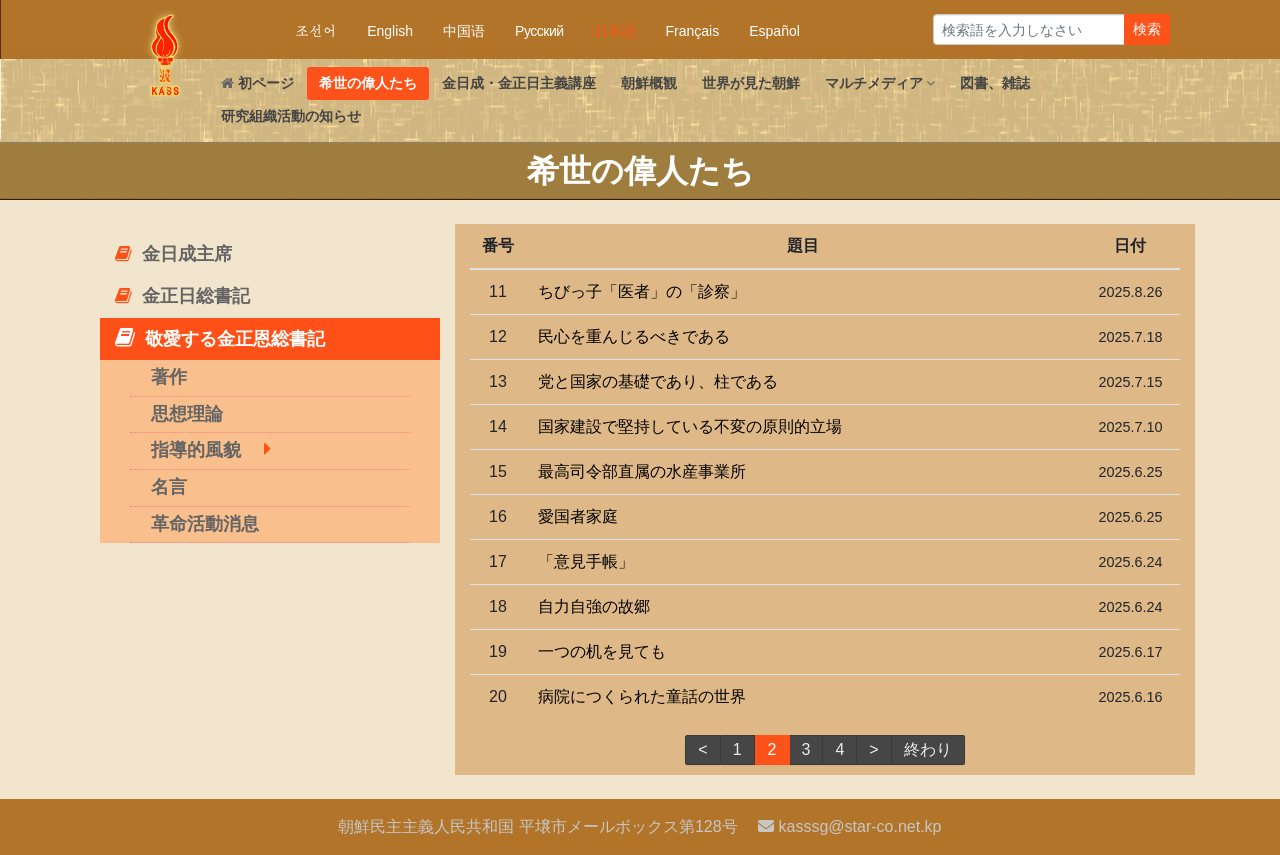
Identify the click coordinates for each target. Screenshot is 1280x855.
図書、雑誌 (995, 83)
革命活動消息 (205, 524)
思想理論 (187, 414)
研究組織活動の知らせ (291, 116)
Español (774, 31)
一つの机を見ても (602, 651)
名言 (169, 487)
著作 (169, 377)
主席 (173, 254)
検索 (1147, 29)
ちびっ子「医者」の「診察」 (642, 291)
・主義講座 (519, 83)
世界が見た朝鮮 (751, 83)
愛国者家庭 (578, 516)
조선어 (316, 31)
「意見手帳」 (586, 561)
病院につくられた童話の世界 (642, 696)
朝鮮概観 (649, 83)
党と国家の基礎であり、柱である (658, 381)
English (390, 31)
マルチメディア (880, 83)
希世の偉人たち (368, 83)
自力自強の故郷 (594, 606)
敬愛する (220, 337)
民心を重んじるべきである (634, 336)
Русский (539, 31)
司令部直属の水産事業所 (642, 471)
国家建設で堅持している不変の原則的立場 (690, 426)
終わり (928, 749)
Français (693, 31)
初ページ (257, 83)
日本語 (615, 31)
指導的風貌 (196, 450)
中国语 (464, 31)
